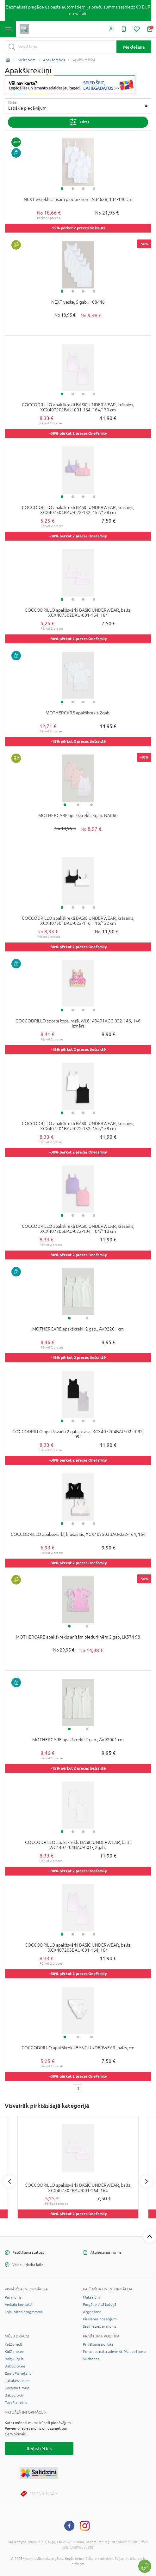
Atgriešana (92, 2312)
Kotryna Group (17, 2388)
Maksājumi (92, 2297)
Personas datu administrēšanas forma (114, 2351)
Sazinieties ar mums (99, 2326)
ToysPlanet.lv (16, 2402)
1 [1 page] (78, 2088)
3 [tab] (83, 188)
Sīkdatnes (91, 2359)
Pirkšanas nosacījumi (100, 2319)
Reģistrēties (39, 2448)
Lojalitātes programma (24, 2312)
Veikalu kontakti (18, 2304)
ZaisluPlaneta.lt (18, 2373)
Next (146, 2181)
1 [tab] (62, 188)
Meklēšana (134, 47)
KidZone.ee (14, 2351)
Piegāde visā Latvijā (99, 2304)
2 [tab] (73, 188)
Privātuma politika (98, 2344)
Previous (9, 2181)
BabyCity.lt (14, 2359)
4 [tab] (94, 188)
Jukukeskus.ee (17, 2381)
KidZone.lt (13, 2344)
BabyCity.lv (14, 2395)
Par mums (13, 2297)
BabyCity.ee (15, 2366)
